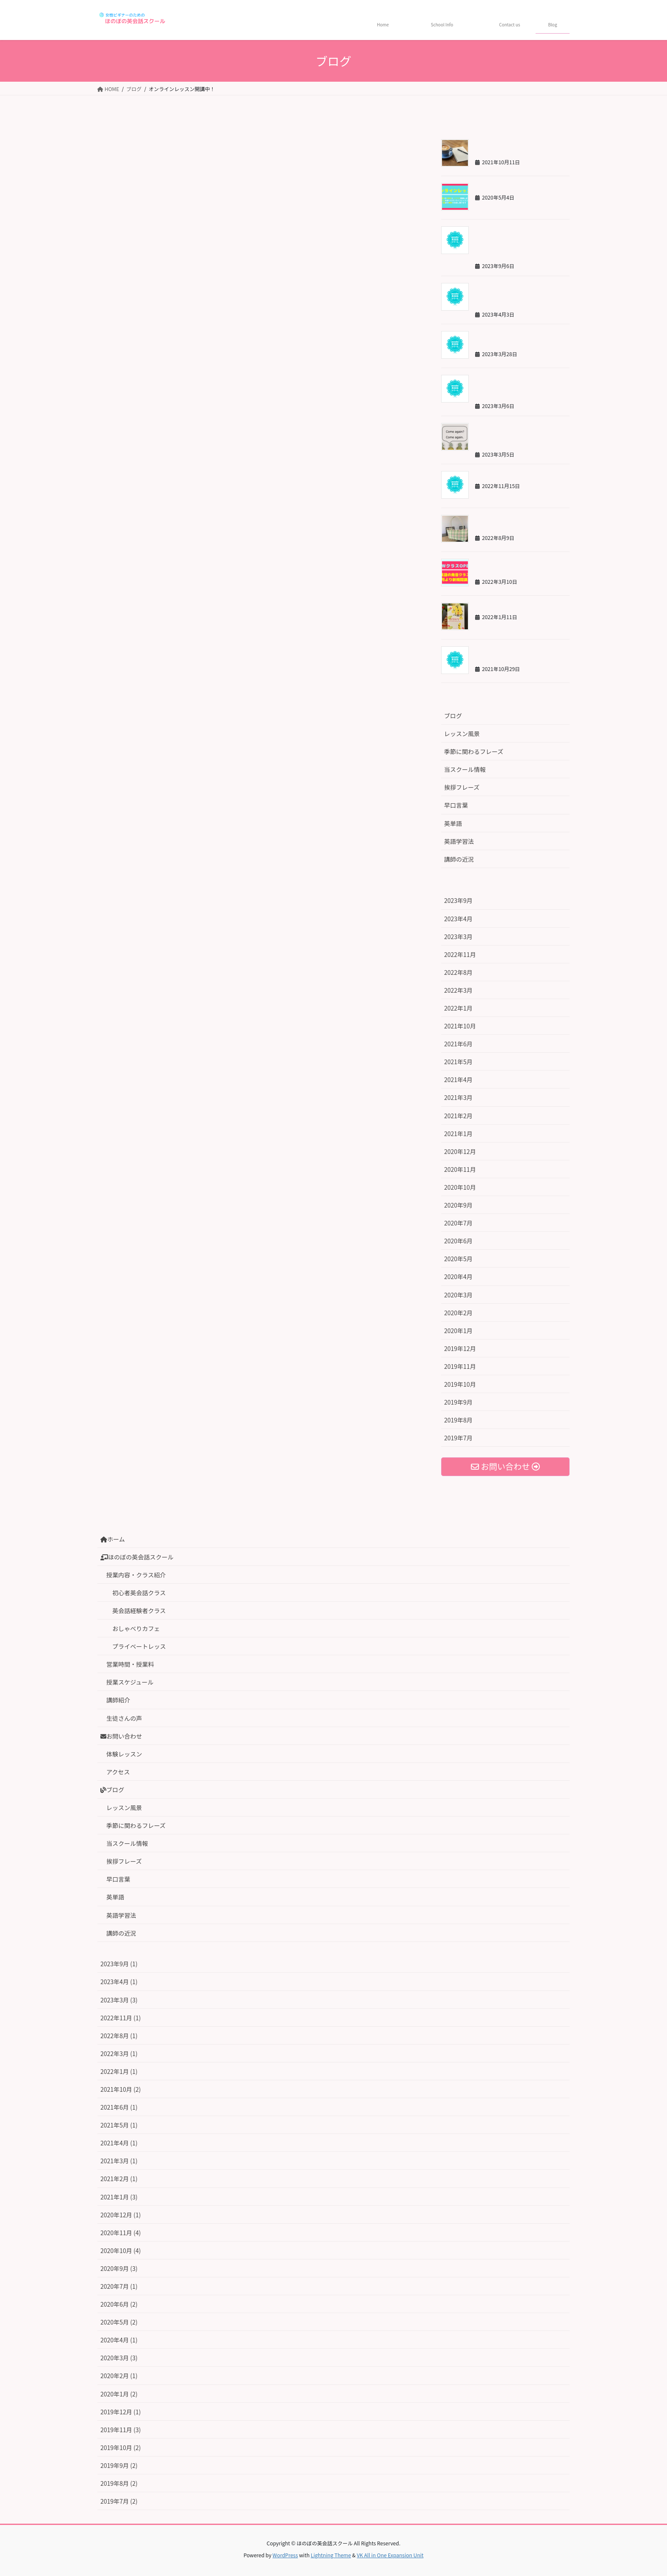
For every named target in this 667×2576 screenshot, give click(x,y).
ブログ (453, 715)
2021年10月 (460, 1026)
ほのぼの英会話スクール (137, 1557)
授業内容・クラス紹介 (136, 1575)
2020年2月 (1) (118, 2375)
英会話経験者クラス (139, 1610)
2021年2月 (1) (118, 2178)
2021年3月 (458, 1097)
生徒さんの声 (124, 1718)
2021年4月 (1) (118, 2143)
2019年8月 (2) (118, 2483)
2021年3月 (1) (118, 2160)
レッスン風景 (462, 733)
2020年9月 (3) (118, 2268)
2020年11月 (460, 1169)
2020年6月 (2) (118, 2304)
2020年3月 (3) (118, 2357)
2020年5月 (458, 1258)
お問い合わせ (121, 1736)
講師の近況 (459, 859)
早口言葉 (456, 805)
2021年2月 (458, 1115)
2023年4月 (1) (118, 1981)
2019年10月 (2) (120, 2447)
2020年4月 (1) (118, 2340)
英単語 (453, 823)
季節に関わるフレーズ (473, 751)
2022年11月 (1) (120, 2017)
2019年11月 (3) (120, 2429)
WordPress (285, 2555)
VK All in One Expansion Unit (390, 2555)
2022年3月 (458, 990)
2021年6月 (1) (118, 2107)
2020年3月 (458, 1295)
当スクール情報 (465, 769)
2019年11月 (460, 1366)
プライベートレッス (139, 1646)
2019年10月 (460, 1384)
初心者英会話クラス (139, 1592)
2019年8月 (458, 1420)
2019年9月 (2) (118, 2465)
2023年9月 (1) (118, 1963)
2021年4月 (458, 1079)
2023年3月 (458, 936)
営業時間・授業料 (130, 1664)
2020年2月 (458, 1312)
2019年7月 (458, 1438)
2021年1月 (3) (118, 2197)
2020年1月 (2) (118, 2394)
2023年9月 (458, 900)
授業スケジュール (130, 1682)
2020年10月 (460, 1187)
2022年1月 (458, 1008)
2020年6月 (458, 1241)
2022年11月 (460, 954)
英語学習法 (459, 841)
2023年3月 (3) (118, 2000)
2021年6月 (458, 1044)
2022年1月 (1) (118, 2071)
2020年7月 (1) (118, 2286)
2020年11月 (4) (120, 2232)
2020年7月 (458, 1223)
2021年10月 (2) (120, 2089)
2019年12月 (460, 1348)
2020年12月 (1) (120, 2214)
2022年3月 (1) (118, 2053)
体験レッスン (124, 1754)
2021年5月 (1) (118, 2125)
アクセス (118, 1772)
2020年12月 (460, 1151)
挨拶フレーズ (461, 787)
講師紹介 (118, 1700)
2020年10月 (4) (120, 2250)
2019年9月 (458, 1402)
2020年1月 (458, 1330)
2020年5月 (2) (118, 2322)
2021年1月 (458, 1133)
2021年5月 (458, 1061)
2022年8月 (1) (118, 2035)
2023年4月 (458, 918)
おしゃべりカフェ (136, 1628)
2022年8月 (458, 972)
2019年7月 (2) (118, 2501)
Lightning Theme (331, 2555)
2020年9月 (458, 1205)
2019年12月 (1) (120, 2412)
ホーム (112, 1539)
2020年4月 (458, 1276)
